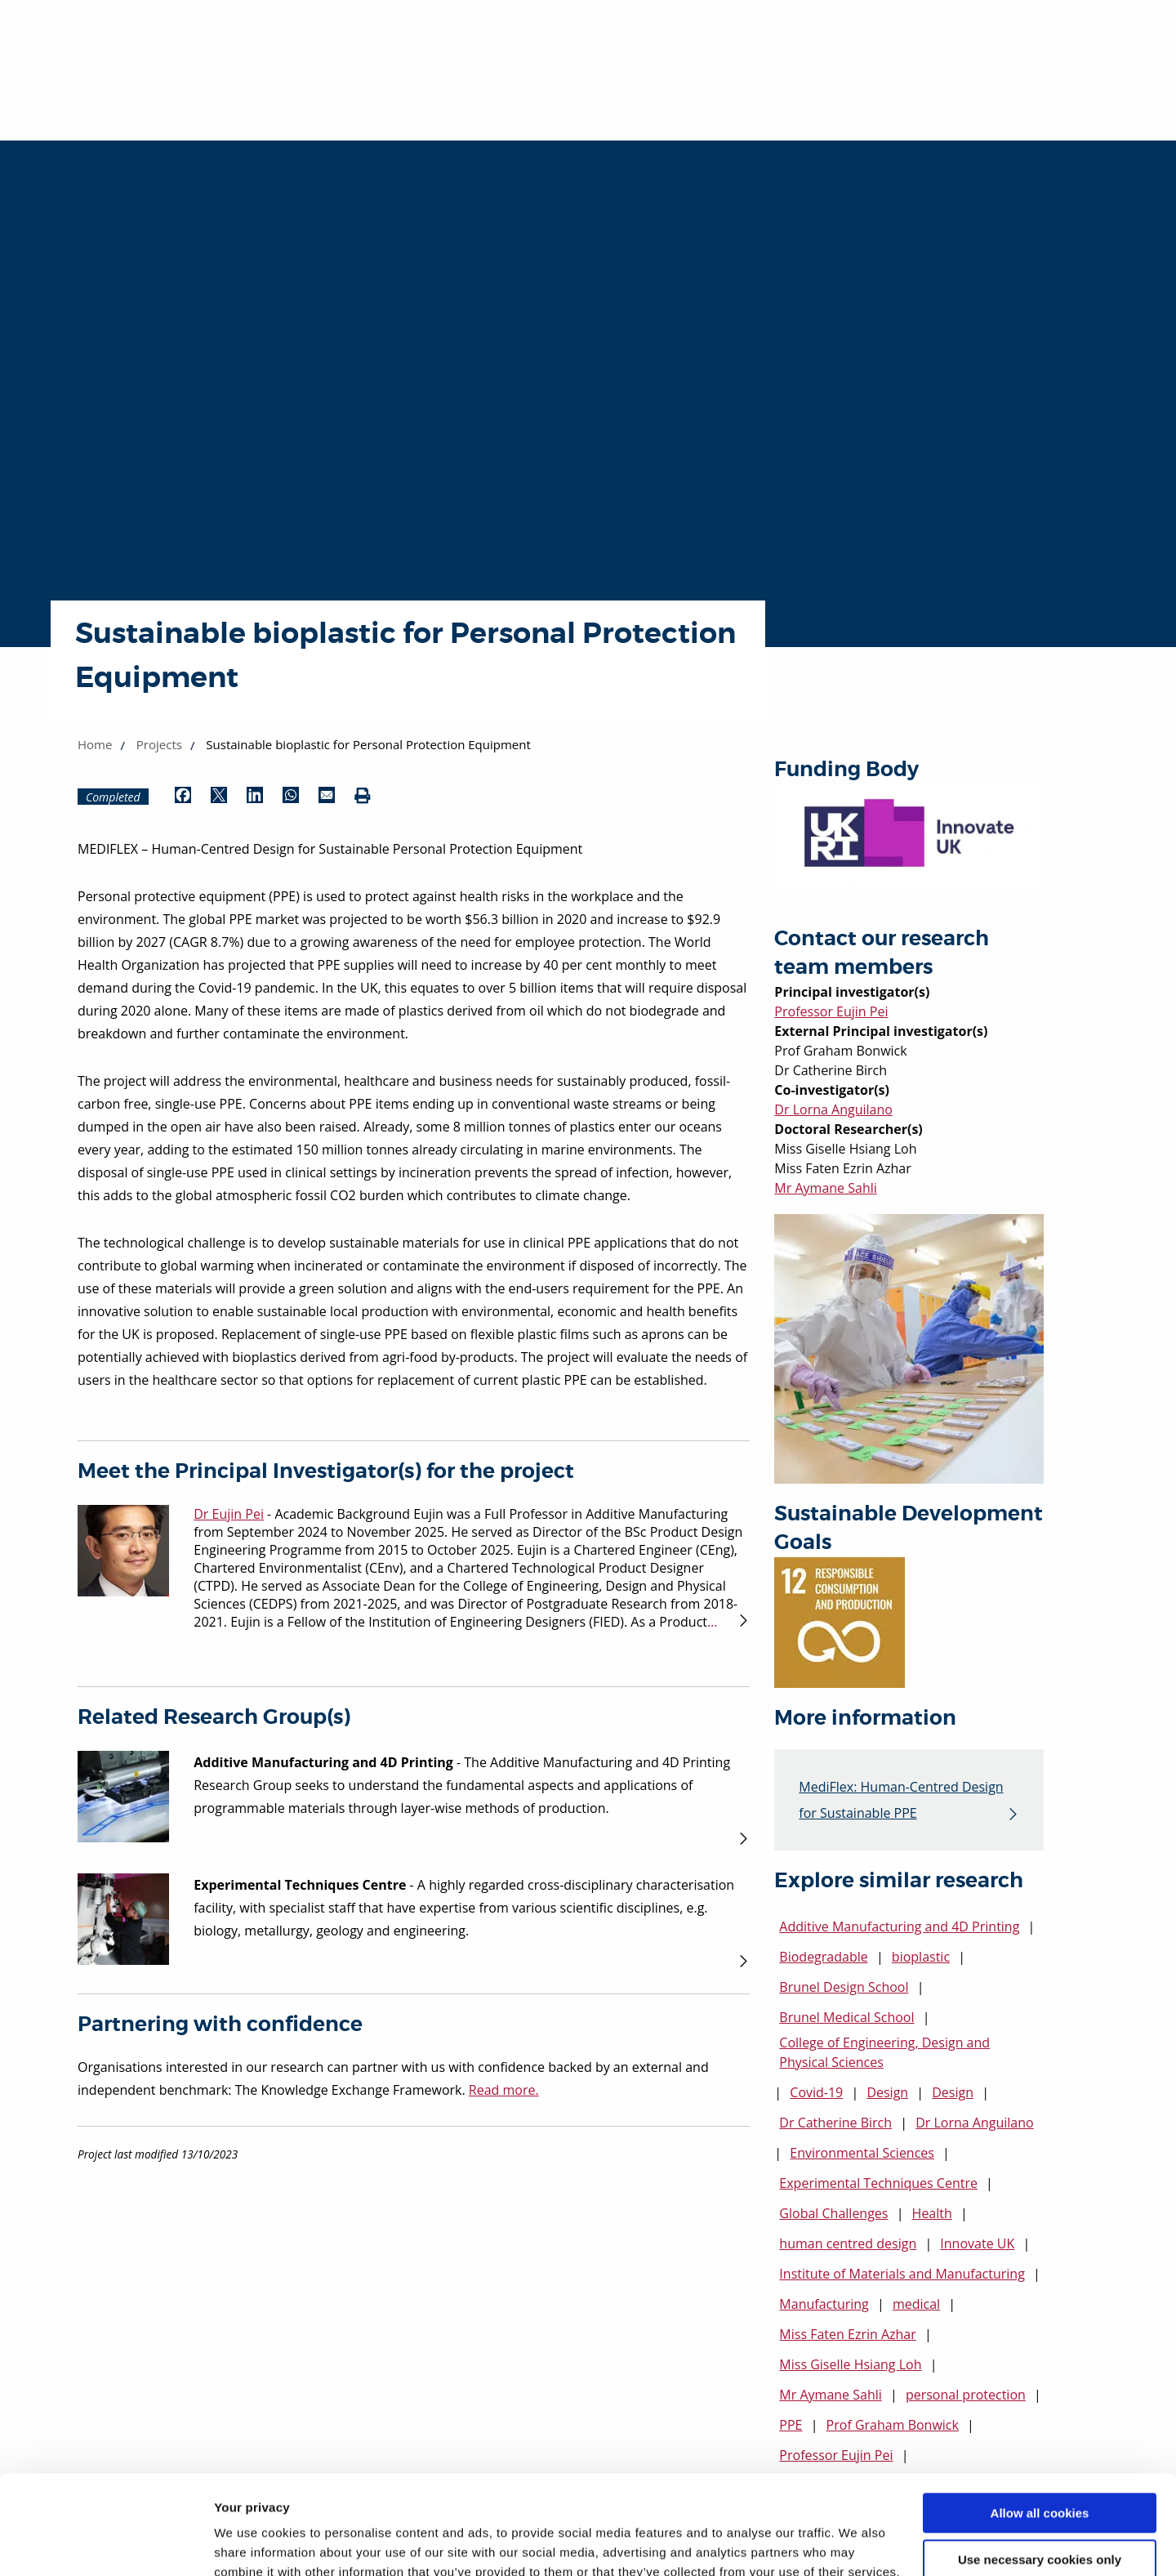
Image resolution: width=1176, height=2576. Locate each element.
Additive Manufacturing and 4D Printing (899, 1926)
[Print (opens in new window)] (363, 796)
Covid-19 (816, 2092)
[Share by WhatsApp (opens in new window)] (291, 796)
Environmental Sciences (862, 2153)
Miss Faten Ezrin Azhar (847, 2334)
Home (95, 744)
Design (887, 2092)
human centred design (847, 2243)
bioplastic (921, 1957)
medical (916, 2304)
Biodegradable (823, 1957)
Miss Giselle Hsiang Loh (850, 2364)
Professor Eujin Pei (831, 1011)
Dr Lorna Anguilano (833, 1109)
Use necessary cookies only (1039, 2466)
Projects (159, 744)
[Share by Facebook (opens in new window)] (183, 796)
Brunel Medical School (846, 2017)
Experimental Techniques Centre (878, 2183)
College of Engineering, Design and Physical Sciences (884, 2052)
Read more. (504, 2090)
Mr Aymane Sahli (825, 1188)
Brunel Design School (843, 1987)
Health (932, 2213)
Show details (252, 2544)
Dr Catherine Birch (835, 2123)
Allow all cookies (1040, 2420)
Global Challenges (833, 2213)
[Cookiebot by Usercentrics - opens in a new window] (105, 2544)
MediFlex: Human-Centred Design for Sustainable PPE (901, 1800)
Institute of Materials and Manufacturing (902, 2274)
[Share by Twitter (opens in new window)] (219, 796)
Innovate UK (977, 2243)
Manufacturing (823, 2304)
